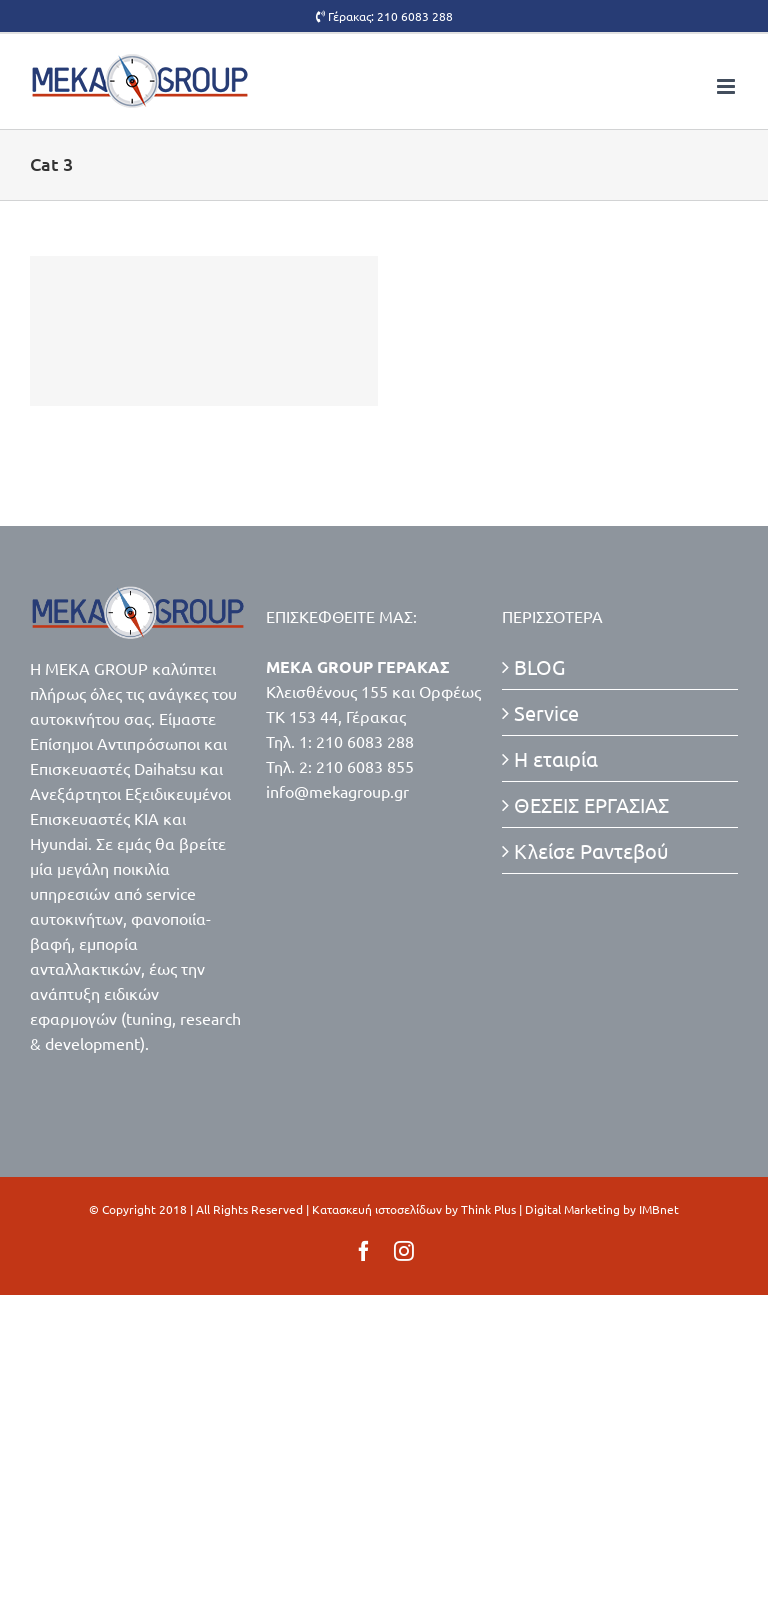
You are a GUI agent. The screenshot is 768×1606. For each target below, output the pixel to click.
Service (546, 712)
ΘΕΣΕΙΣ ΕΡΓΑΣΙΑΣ (591, 804)
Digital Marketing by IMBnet (602, 1209)
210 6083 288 (415, 16)
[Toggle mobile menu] (727, 86)
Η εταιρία (556, 758)
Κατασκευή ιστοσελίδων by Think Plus (414, 1209)
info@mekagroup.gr (337, 791)
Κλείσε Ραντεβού (591, 850)
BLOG (539, 666)
